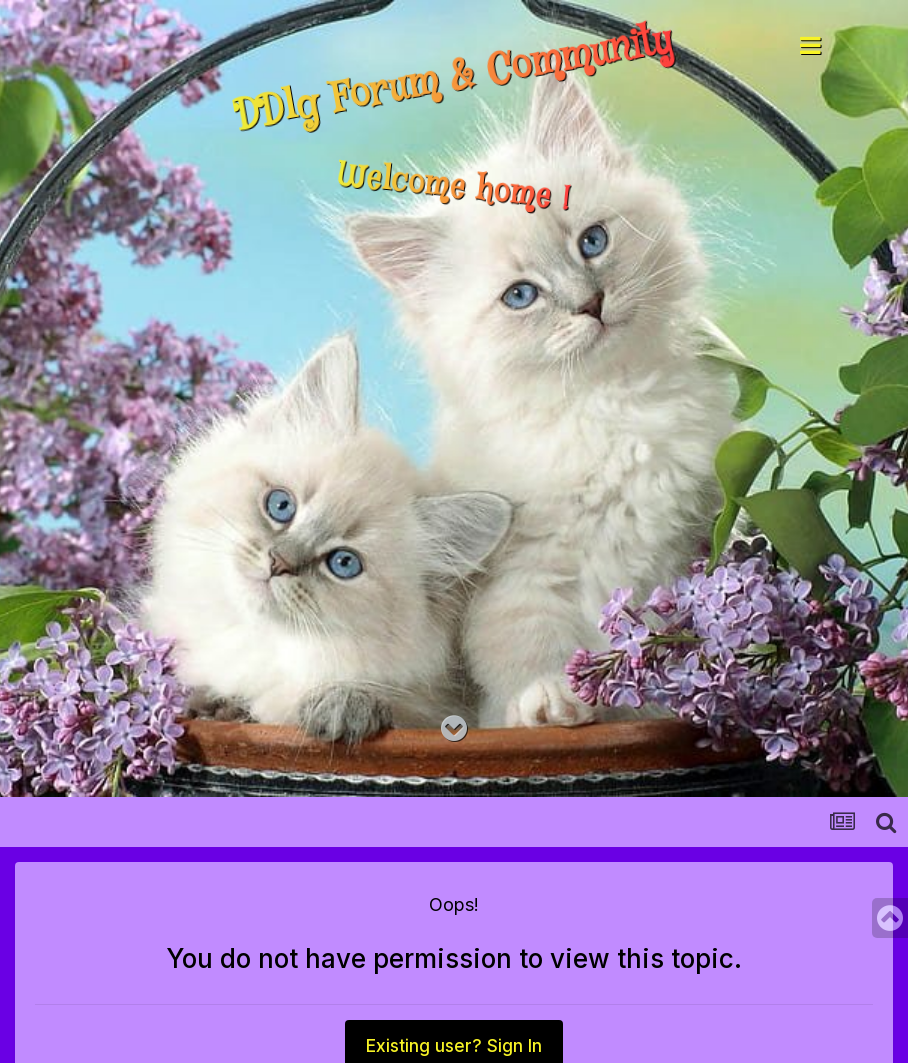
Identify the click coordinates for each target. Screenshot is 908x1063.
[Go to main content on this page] (454, 729)
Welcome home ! (454, 188)
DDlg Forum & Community (454, 78)
